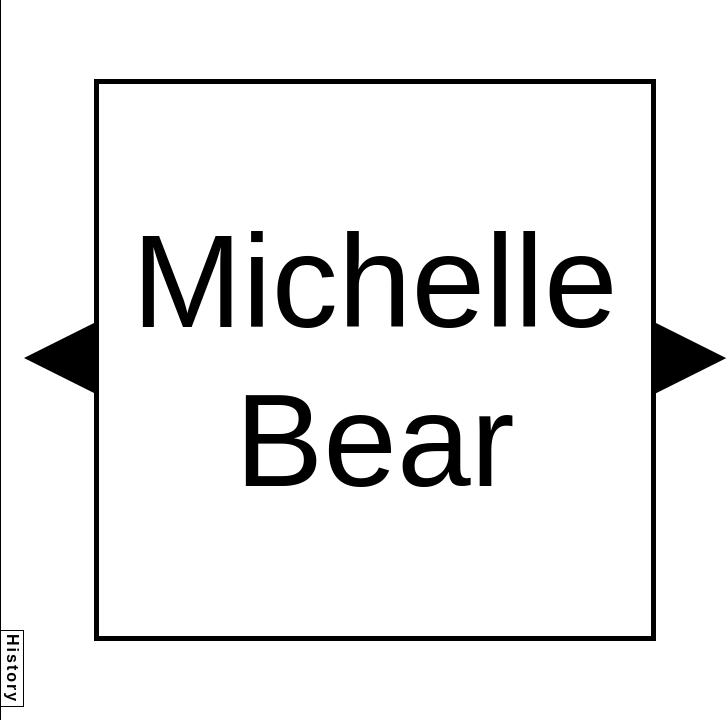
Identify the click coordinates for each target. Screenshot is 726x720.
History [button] (12, 668)
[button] (59, 358)
